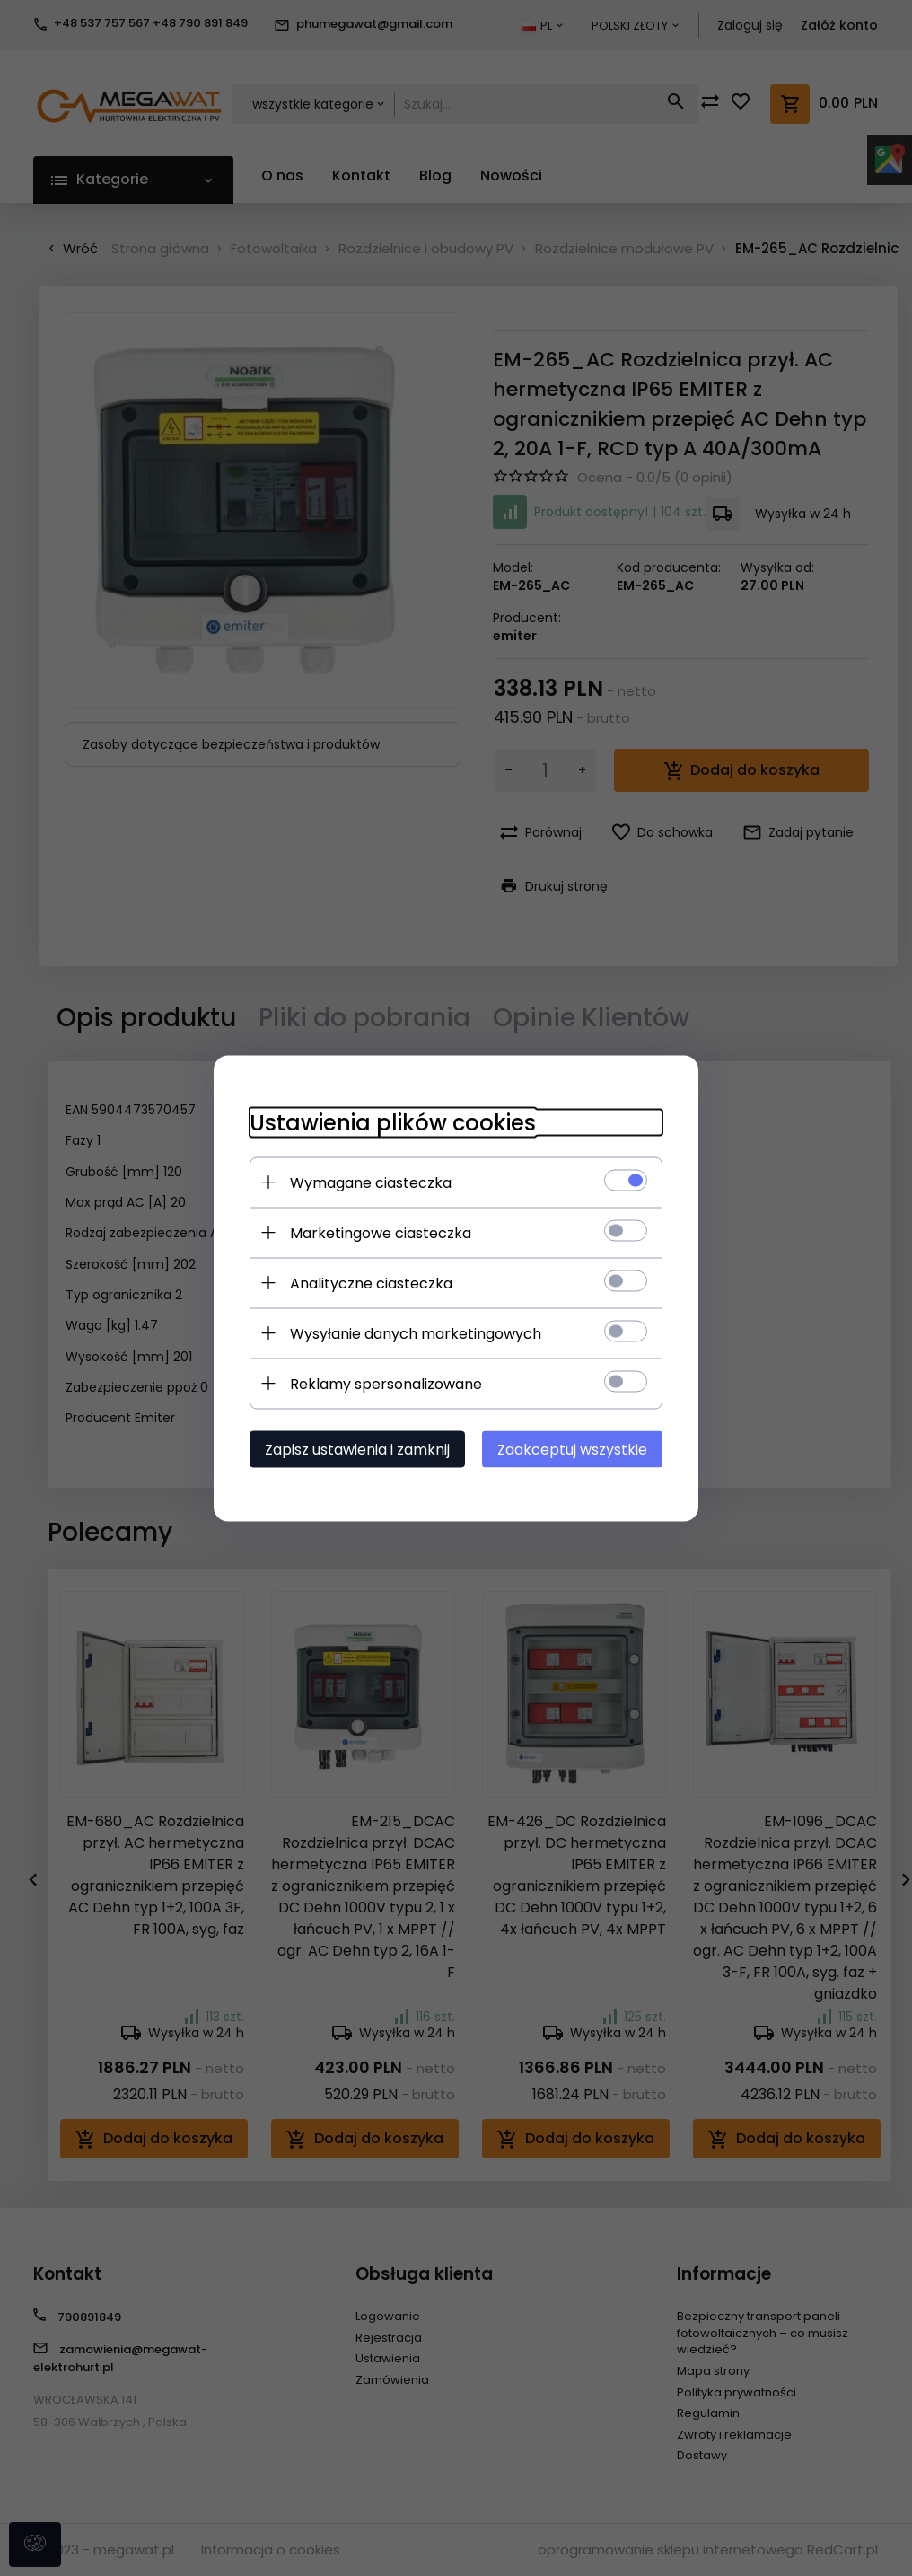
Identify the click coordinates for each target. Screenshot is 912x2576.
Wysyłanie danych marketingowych (415, 1333)
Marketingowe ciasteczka (380, 1232)
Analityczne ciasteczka (371, 1282)
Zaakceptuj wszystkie (572, 1448)
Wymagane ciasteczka (371, 1182)
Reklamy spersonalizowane (386, 1383)
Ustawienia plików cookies (393, 1122)
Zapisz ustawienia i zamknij (357, 1448)
